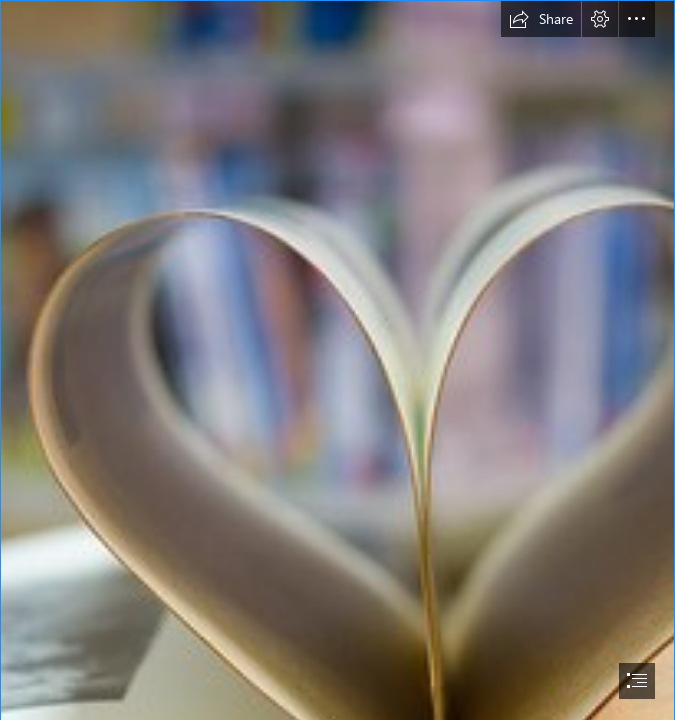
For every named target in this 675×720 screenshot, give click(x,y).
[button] (541, 19)
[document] (337, 360)
